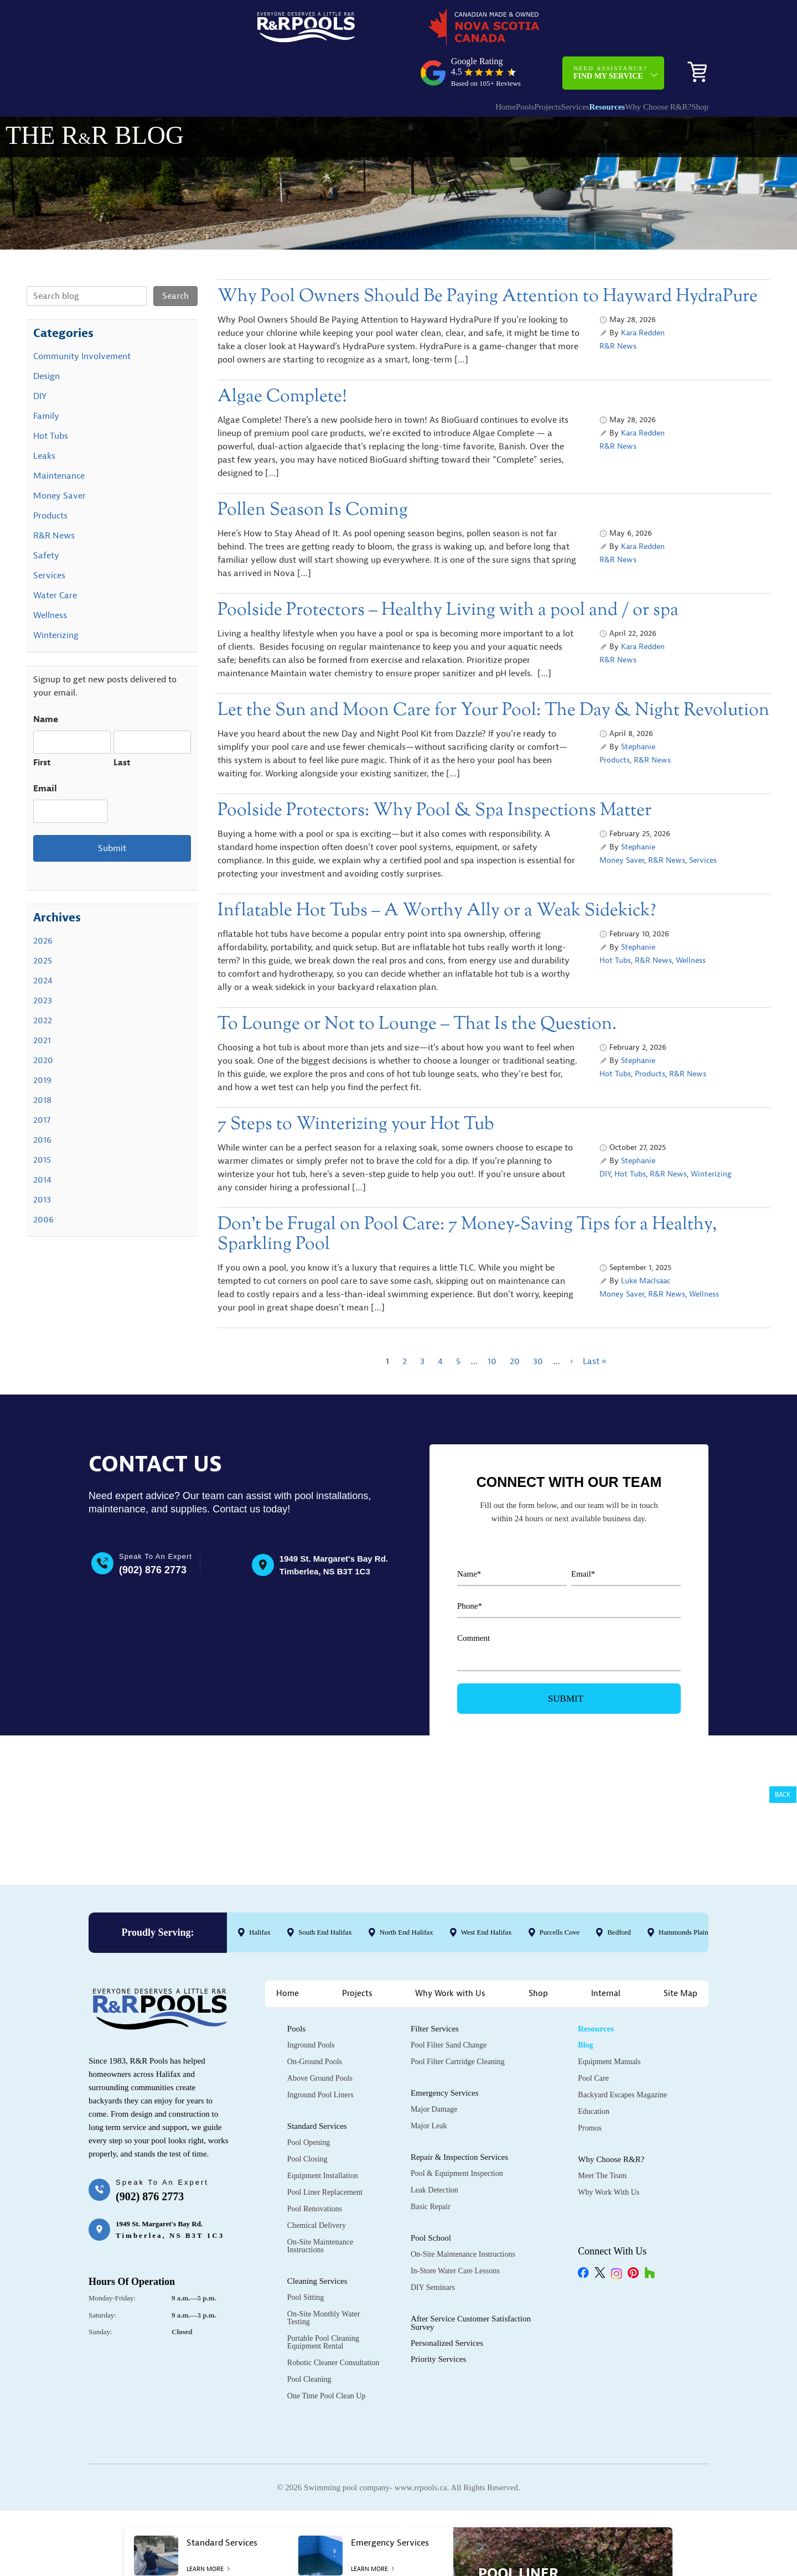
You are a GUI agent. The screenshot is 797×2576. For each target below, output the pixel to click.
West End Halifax (486, 1935)
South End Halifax (325, 1935)
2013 (42, 1162)
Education (593, 2113)
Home (422, 64)
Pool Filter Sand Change (449, 2047)
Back (783, 1794)
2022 (42, 982)
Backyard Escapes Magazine (622, 2097)
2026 (43, 903)
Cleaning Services (317, 2283)
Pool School (431, 2240)
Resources (568, 64)
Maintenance (59, 438)
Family (46, 378)
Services (525, 64)
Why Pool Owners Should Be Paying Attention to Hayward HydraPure (488, 258)
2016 (42, 1102)
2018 (42, 1062)
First (42, 725)
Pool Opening (308, 2144)
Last (122, 725)
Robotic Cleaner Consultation (333, 2365)
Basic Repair (431, 2209)
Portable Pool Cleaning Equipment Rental (323, 2344)
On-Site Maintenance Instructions (320, 2248)
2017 (41, 1082)
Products (614, 722)
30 (538, 1323)
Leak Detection (434, 2192)
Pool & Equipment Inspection (457, 2175)
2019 (42, 1042)
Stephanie (638, 709)
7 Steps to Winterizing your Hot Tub (356, 1086)
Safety (46, 518)
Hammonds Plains (685, 1935)
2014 (42, 1142)
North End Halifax (406, 1935)
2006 (43, 1182)
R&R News (617, 308)
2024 (43, 942)
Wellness (691, 922)
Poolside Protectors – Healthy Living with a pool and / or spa (448, 572)
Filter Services (435, 2030)
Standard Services (317, 2128)
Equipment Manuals (609, 2064)
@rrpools (115, 1845)
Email (45, 750)
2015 (42, 1122)
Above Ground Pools (320, 2080)
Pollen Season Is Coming (313, 472)
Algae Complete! (282, 358)
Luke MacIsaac (645, 1243)
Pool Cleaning (309, 2381)
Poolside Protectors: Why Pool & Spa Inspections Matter (434, 772)
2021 (42, 1002)
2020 (43, 1022)
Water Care (55, 557)
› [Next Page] (571, 1323)
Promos (590, 2130)
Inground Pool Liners (320, 2097)
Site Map (680, 1996)
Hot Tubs (615, 922)
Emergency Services (445, 2095)
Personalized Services (447, 2345)
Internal (605, 1996)
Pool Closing (307, 2161)
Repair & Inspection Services (459, 2159)
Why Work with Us (450, 1996)
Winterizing (711, 1136)
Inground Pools (311, 2047)
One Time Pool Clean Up (326, 2398)
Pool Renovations (314, 2211)
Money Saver (621, 822)
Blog (585, 2047)
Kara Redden (643, 295)
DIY (604, 1136)
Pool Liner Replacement (325, 2194)
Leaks (44, 418)
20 (515, 1323)
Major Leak (429, 2128)
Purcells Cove (560, 1935)
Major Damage (434, 2111)
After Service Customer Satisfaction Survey (471, 2325)
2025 (42, 923)
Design (46, 338)
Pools (453, 64)
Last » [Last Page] (594, 1323)
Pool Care (593, 2080)
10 (492, 1323)
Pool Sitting (305, 2299)
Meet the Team (602, 2178)
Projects (486, 64)
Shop (691, 64)
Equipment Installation (322, 2178)
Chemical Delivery (316, 2227)
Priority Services (438, 2361)
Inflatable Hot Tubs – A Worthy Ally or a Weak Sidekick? (437, 873)
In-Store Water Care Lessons (455, 2273)
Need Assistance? (610, 30)
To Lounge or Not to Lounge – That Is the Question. (417, 986)
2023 (42, 962)
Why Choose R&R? (630, 64)
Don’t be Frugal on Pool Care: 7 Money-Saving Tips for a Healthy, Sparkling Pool (467, 1196)
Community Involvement (82, 318)
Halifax (260, 1935)
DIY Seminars (433, 2289)
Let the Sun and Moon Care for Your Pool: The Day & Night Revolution (493, 672)
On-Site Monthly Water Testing (323, 2320)
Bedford (619, 1935)
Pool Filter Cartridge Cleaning (458, 2064)
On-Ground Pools (314, 2064)
